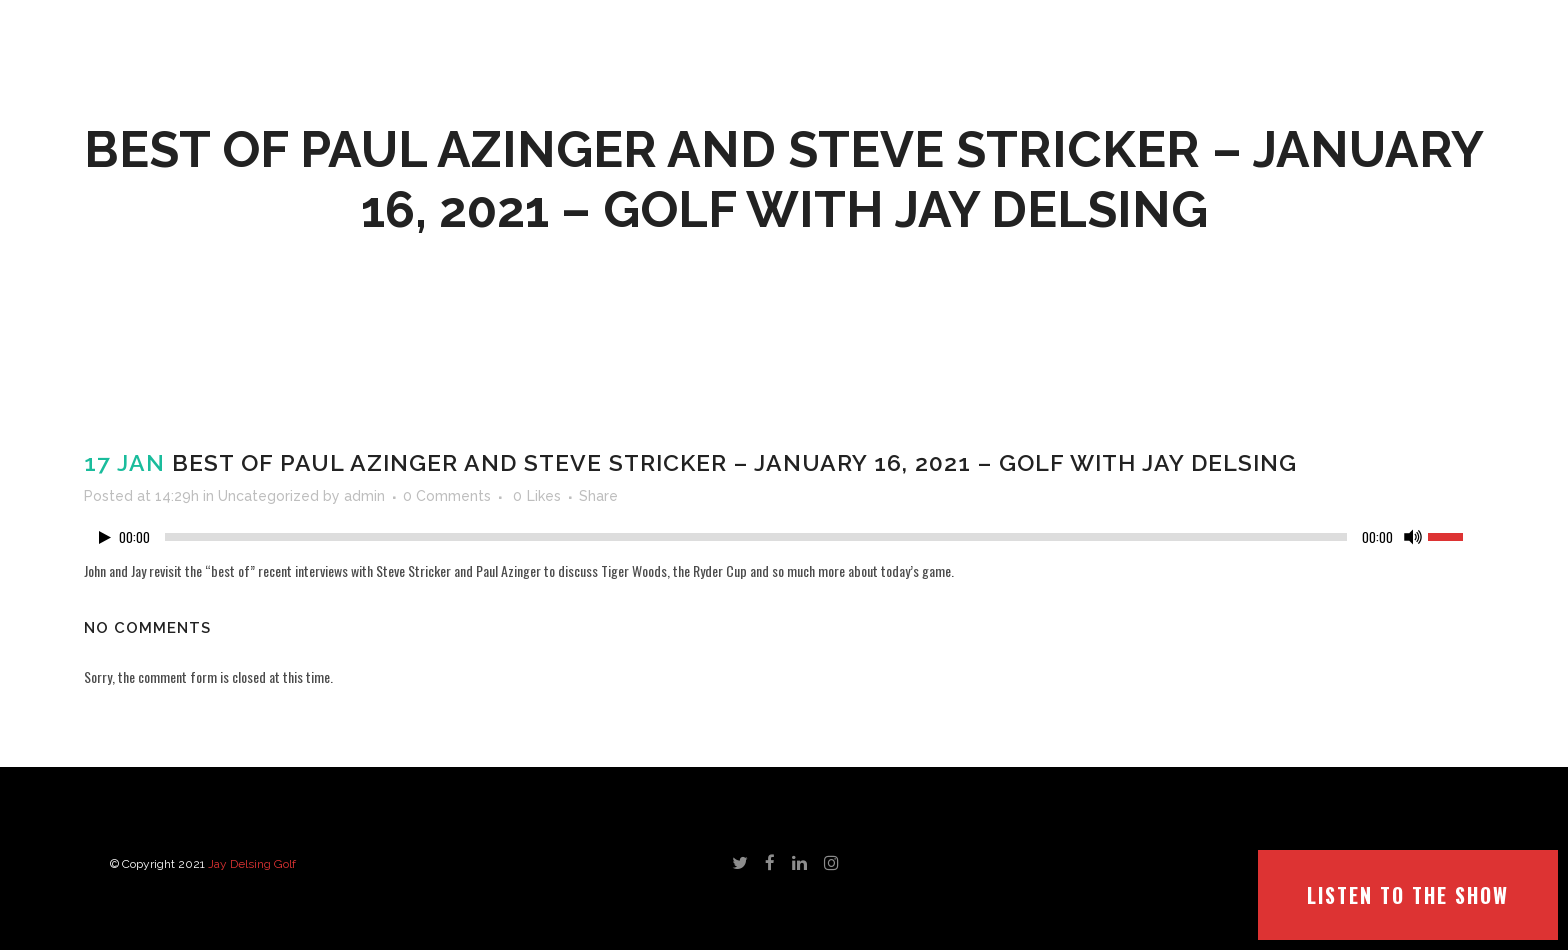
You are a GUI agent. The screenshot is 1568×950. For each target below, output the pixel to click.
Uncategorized (268, 496)
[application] (784, 542)
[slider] (756, 537)
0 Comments (447, 496)
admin (364, 496)
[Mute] (1413, 537)
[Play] (105, 537)
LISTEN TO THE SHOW (1408, 895)
